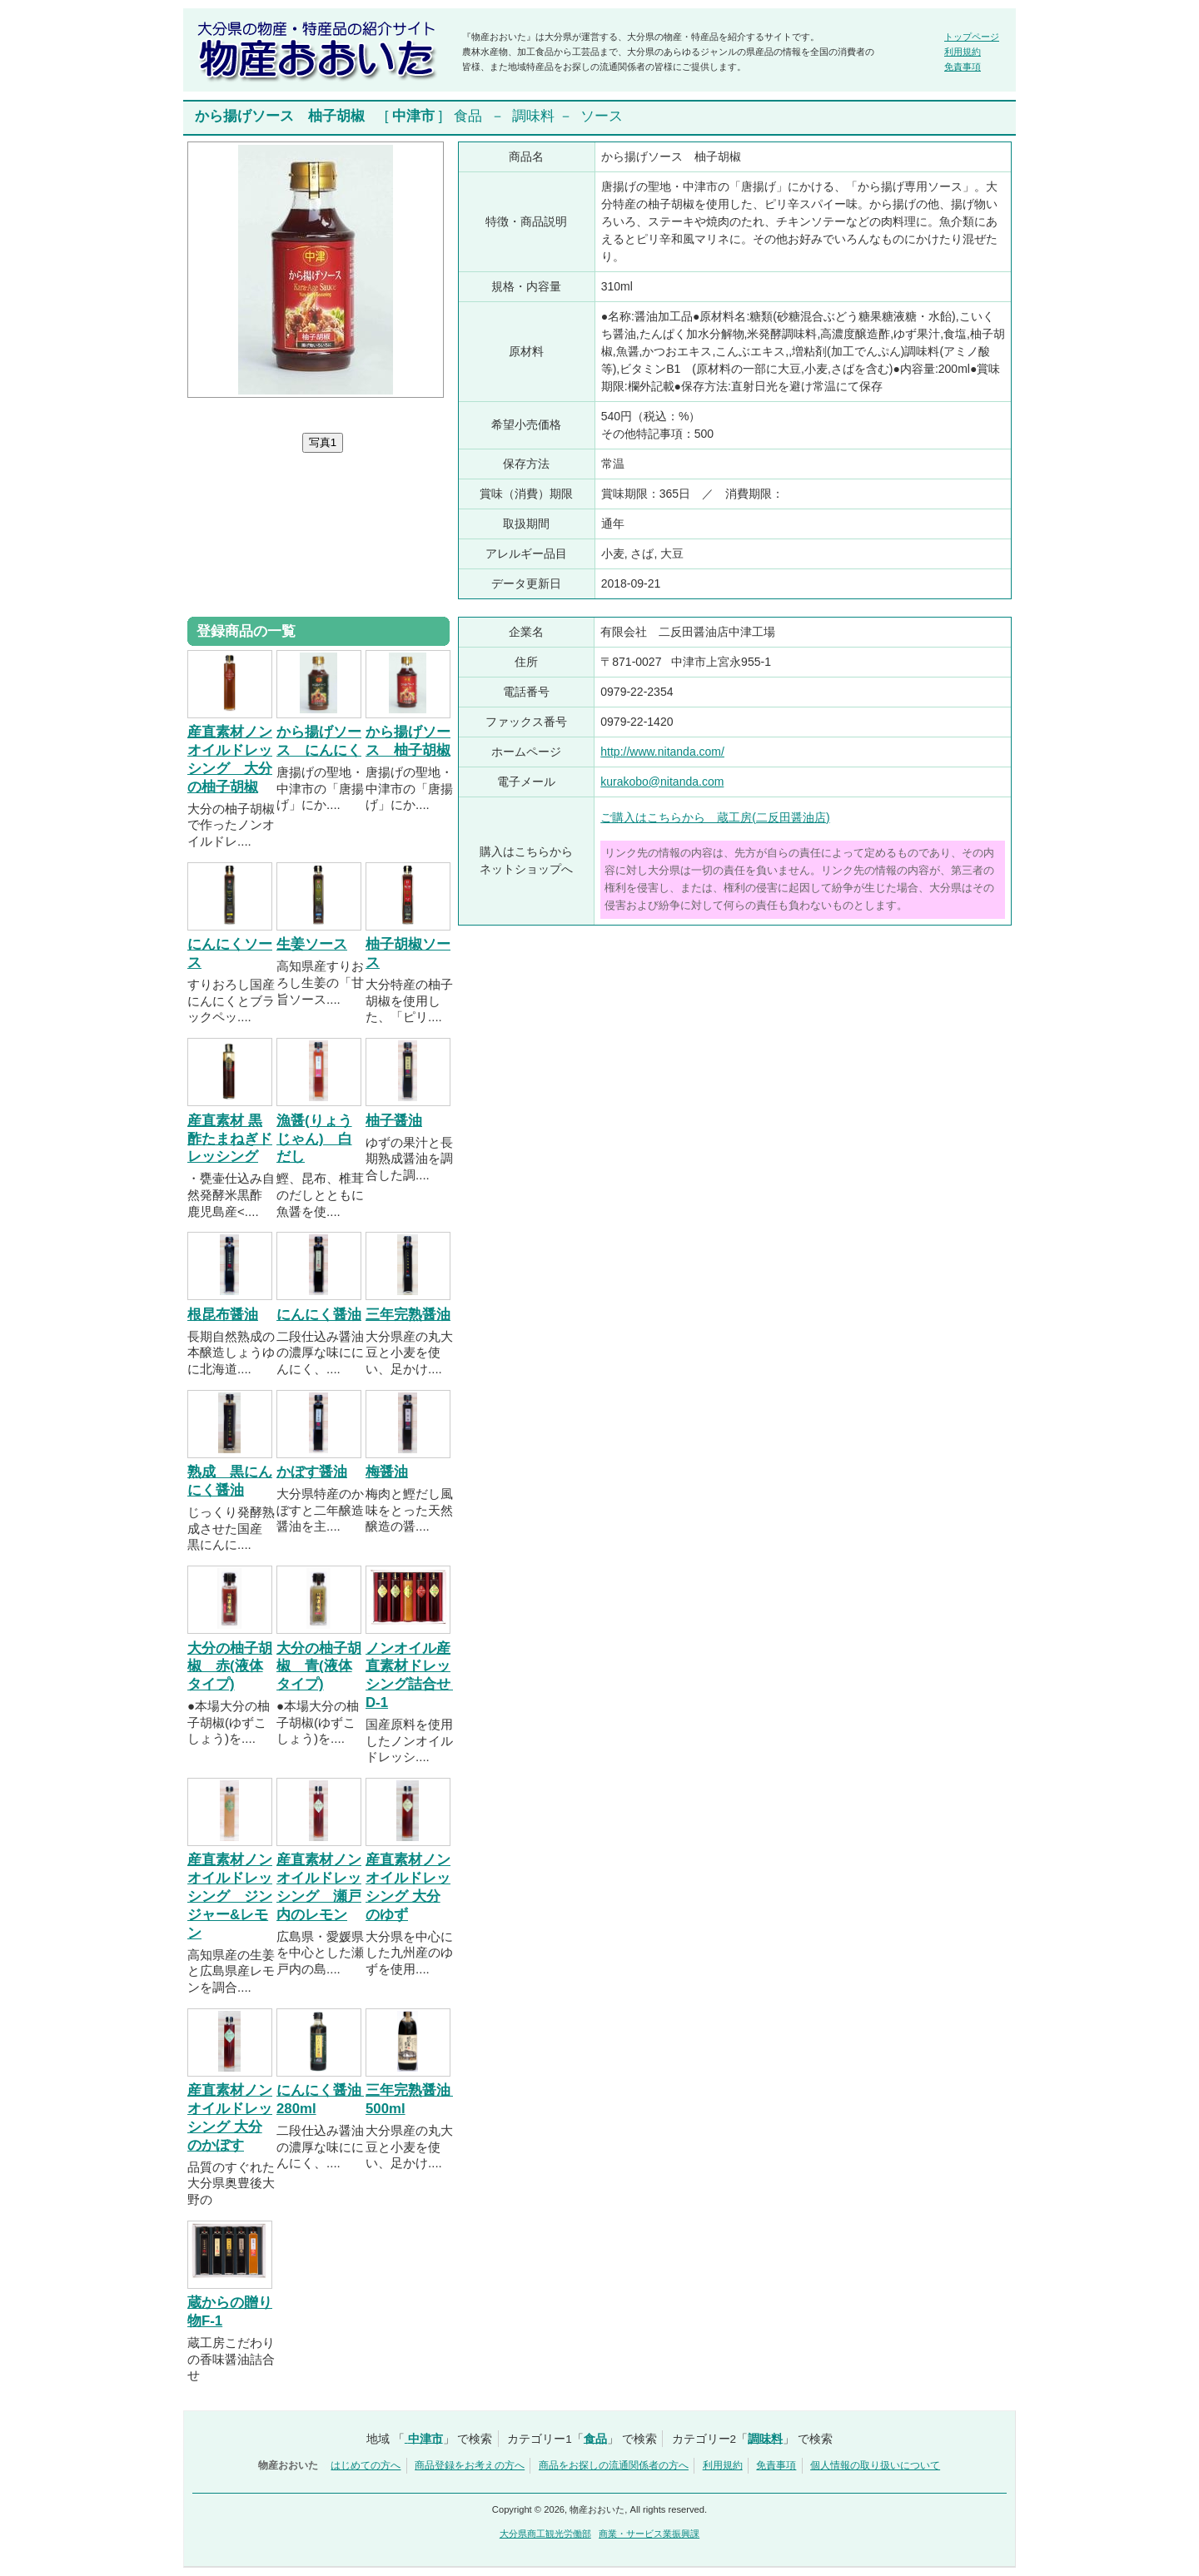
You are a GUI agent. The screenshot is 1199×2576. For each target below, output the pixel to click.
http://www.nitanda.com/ (662, 751)
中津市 (413, 116)
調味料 (533, 116)
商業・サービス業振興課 (649, 2534)
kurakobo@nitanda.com (662, 781)
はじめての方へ (365, 2465)
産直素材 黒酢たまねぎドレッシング (229, 1139)
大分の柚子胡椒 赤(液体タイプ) (229, 1666)
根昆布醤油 (222, 1315)
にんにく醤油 (318, 1315)
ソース (601, 116)
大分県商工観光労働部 (545, 2534)
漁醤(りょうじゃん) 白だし (314, 1139)
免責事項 (962, 67)
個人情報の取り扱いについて (875, 2465)
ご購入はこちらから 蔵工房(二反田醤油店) (714, 817)
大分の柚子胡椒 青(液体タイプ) (318, 1666)
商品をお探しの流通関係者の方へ (614, 2465)
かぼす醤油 (311, 1472)
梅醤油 (387, 1472)
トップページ (971, 37)
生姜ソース (311, 944)
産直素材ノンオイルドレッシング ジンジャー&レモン (229, 1896)
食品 (468, 116)
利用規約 (962, 52)
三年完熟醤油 (408, 1315)
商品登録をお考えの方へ (470, 2465)
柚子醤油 (394, 1121)
